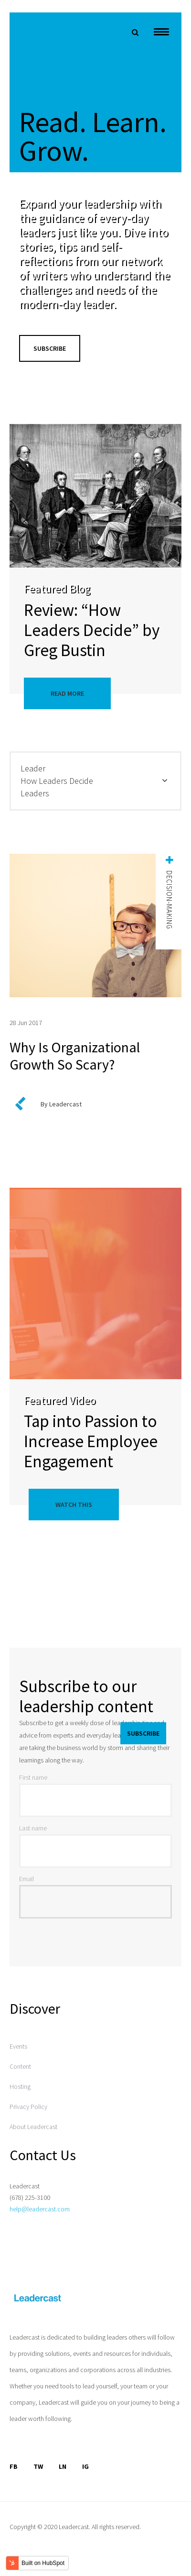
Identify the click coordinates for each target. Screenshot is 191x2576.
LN (62, 2466)
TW (38, 2466)
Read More (67, 693)
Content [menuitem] (20, 2066)
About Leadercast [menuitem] (33, 2126)
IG (85, 2466)
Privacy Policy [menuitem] (28, 2106)
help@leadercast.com (40, 2209)
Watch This (73, 1504)
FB (14, 2466)
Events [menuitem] (18, 2046)
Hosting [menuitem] (20, 2086)
